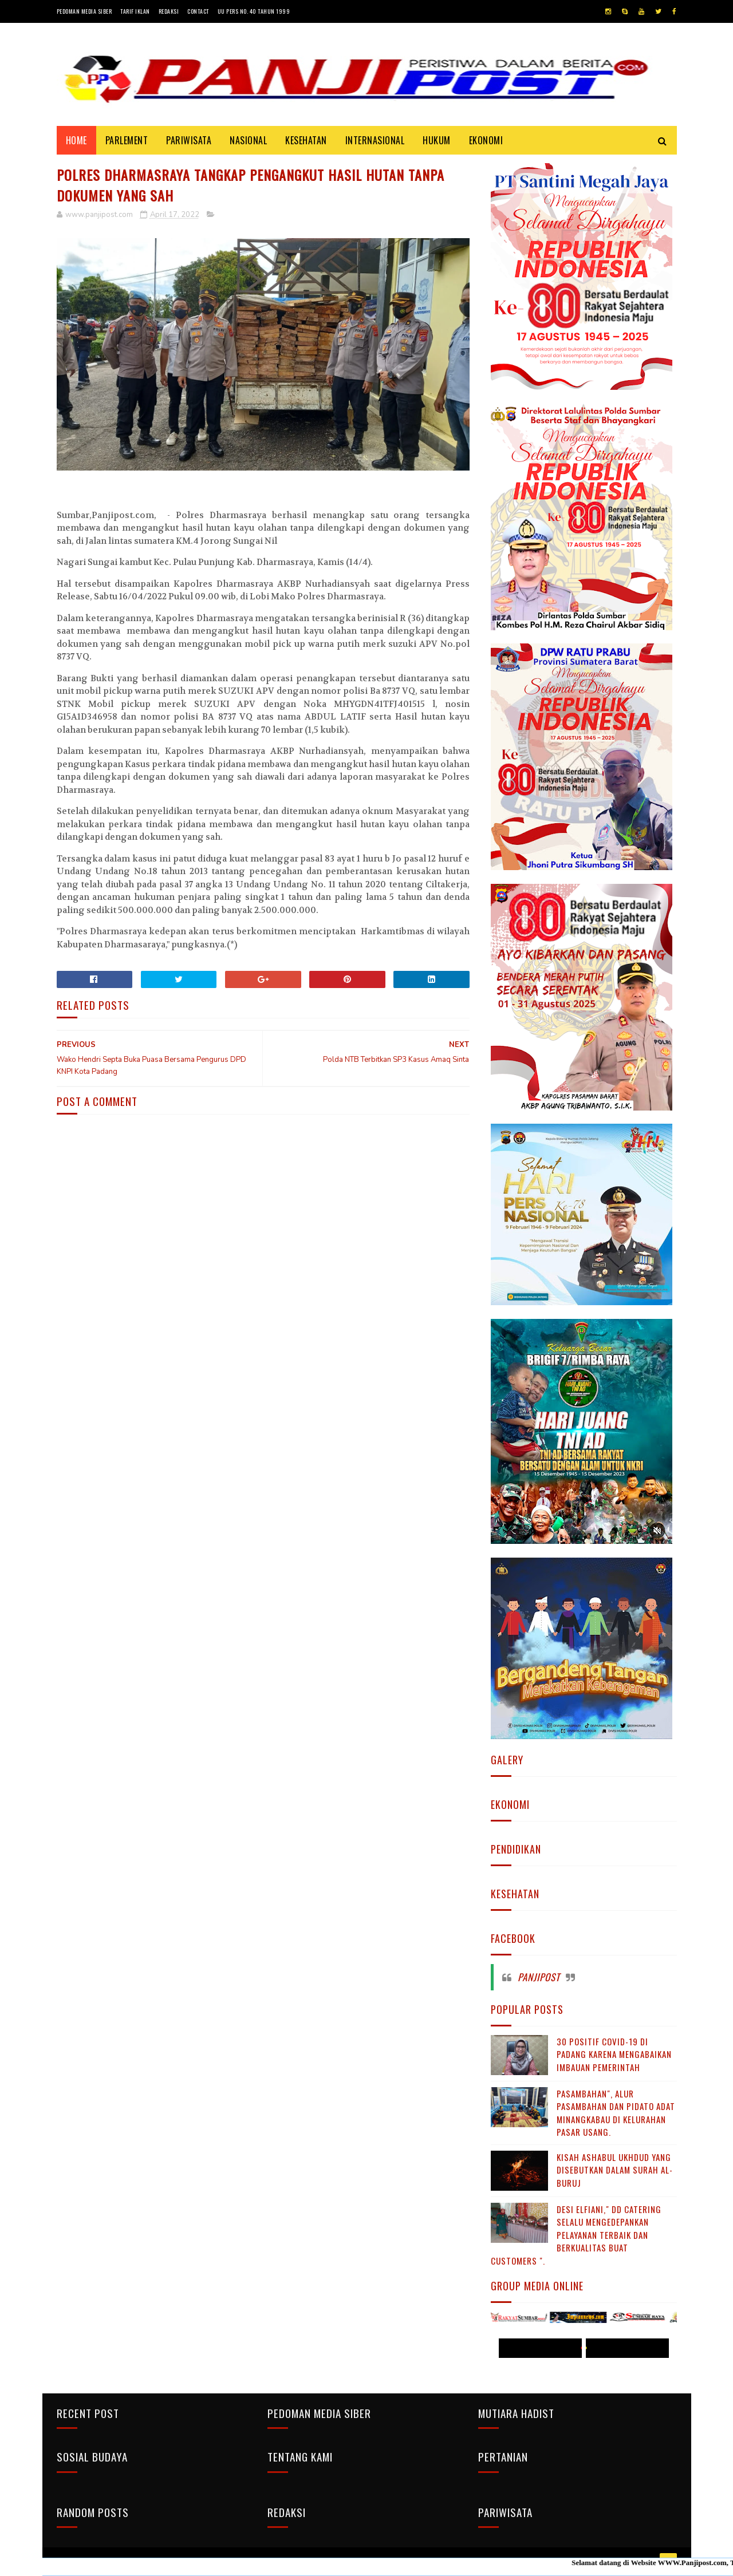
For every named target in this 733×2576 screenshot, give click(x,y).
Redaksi (169, 11)
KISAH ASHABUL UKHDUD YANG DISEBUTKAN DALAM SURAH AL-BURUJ (615, 2170)
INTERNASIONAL (375, 140)
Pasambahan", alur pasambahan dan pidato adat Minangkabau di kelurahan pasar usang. (616, 2113)
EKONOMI (486, 140)
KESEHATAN (306, 140)
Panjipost (539, 1977)
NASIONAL (248, 140)
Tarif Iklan (135, 11)
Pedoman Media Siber (84, 11)
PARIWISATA (188, 140)
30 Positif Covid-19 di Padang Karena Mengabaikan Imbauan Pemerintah (614, 2054)
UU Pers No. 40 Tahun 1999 (254, 11)
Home (76, 140)
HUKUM (437, 140)
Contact (198, 11)
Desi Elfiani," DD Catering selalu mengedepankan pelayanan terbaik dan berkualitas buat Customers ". (576, 2235)
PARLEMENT (126, 140)
